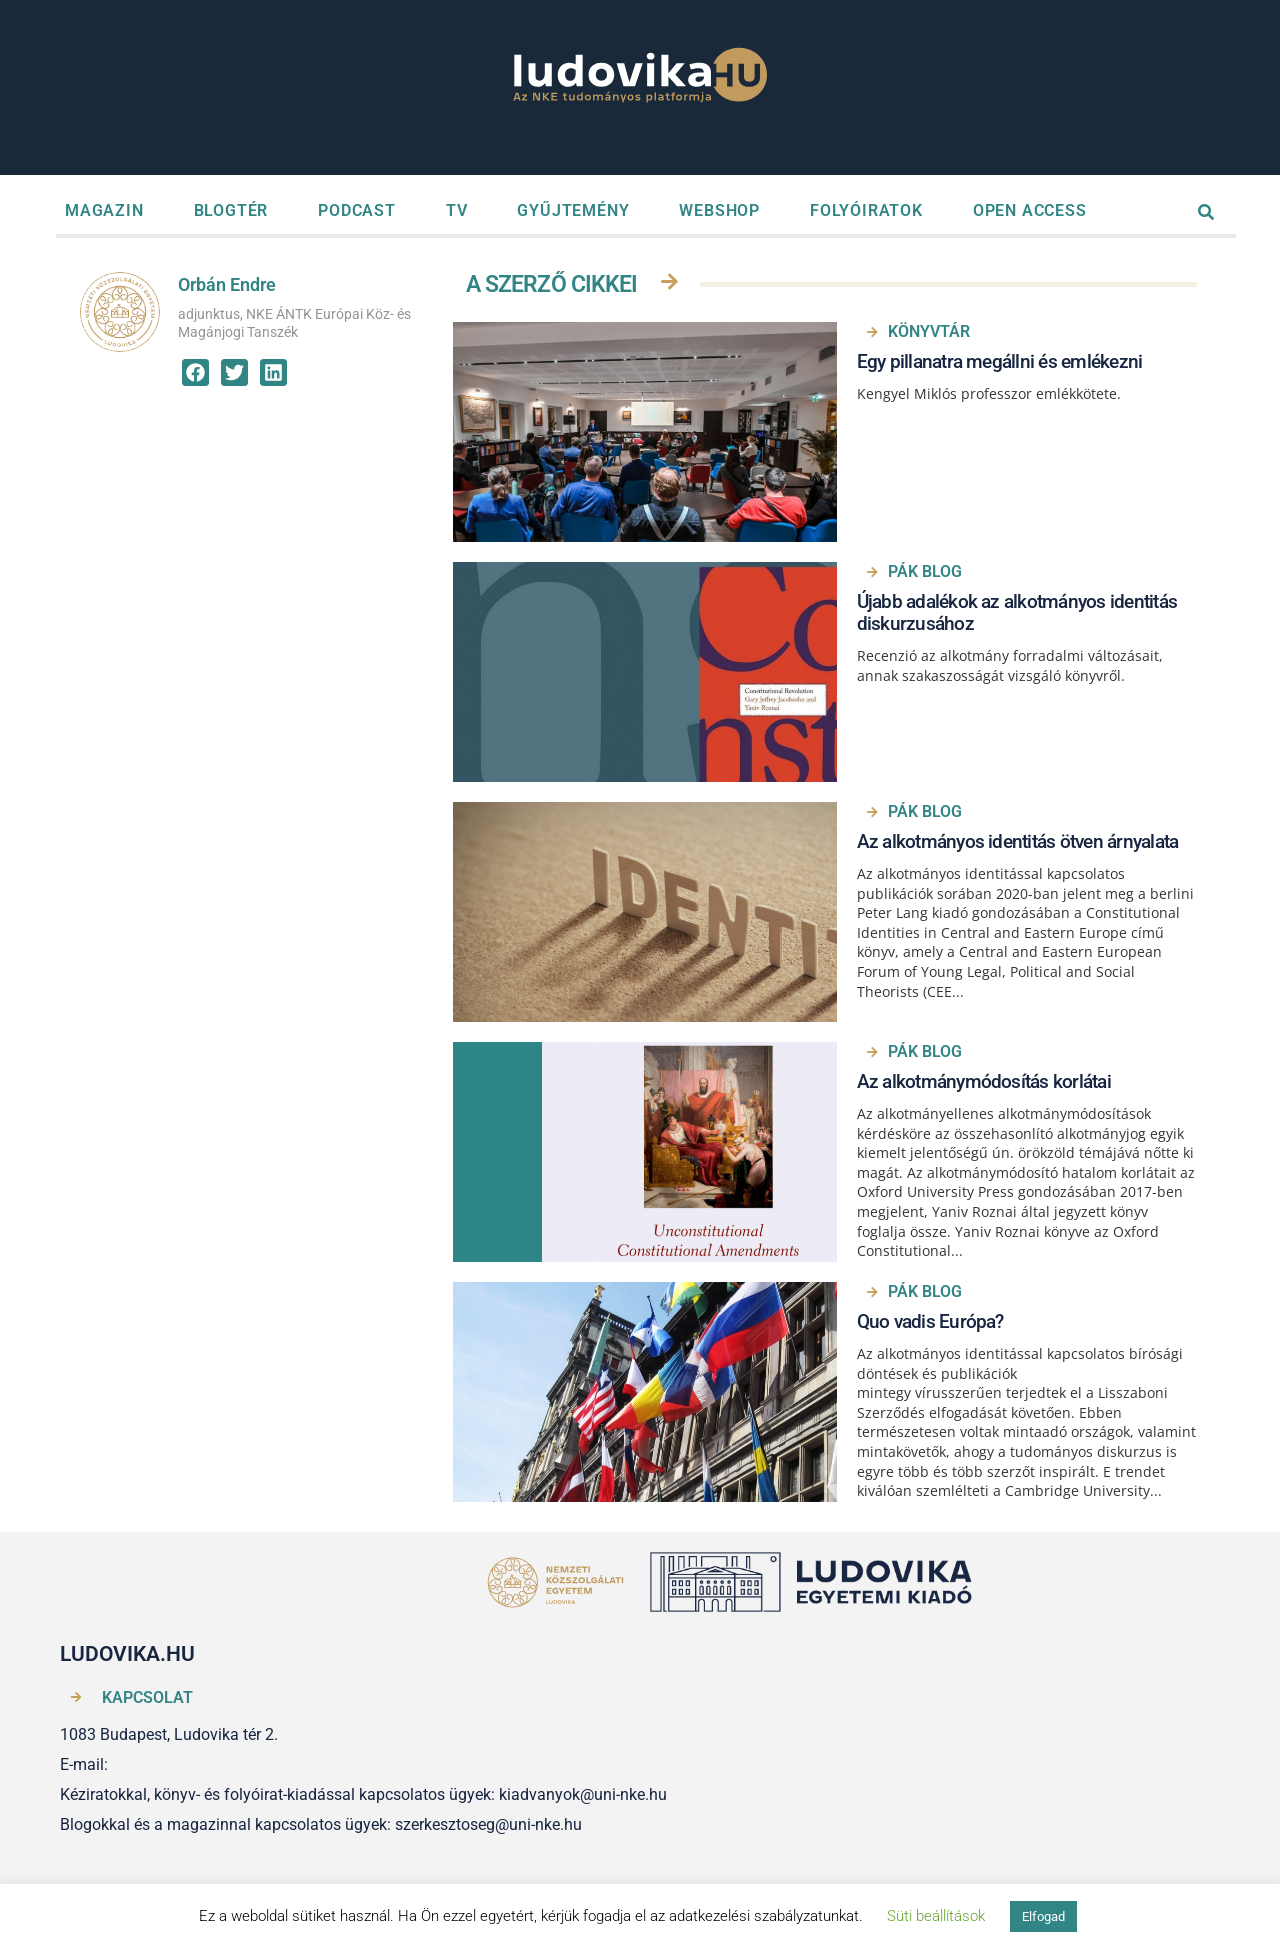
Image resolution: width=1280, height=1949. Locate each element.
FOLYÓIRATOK (866, 210)
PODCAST (357, 210)
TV (457, 210)
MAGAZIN (104, 210)
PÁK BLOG (925, 571)
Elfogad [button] (1043, 1916)
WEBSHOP (719, 210)
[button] (195, 372)
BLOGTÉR (231, 210)
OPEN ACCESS (1030, 210)
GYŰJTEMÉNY (573, 210)
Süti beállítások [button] (936, 1916)
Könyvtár (929, 331)
